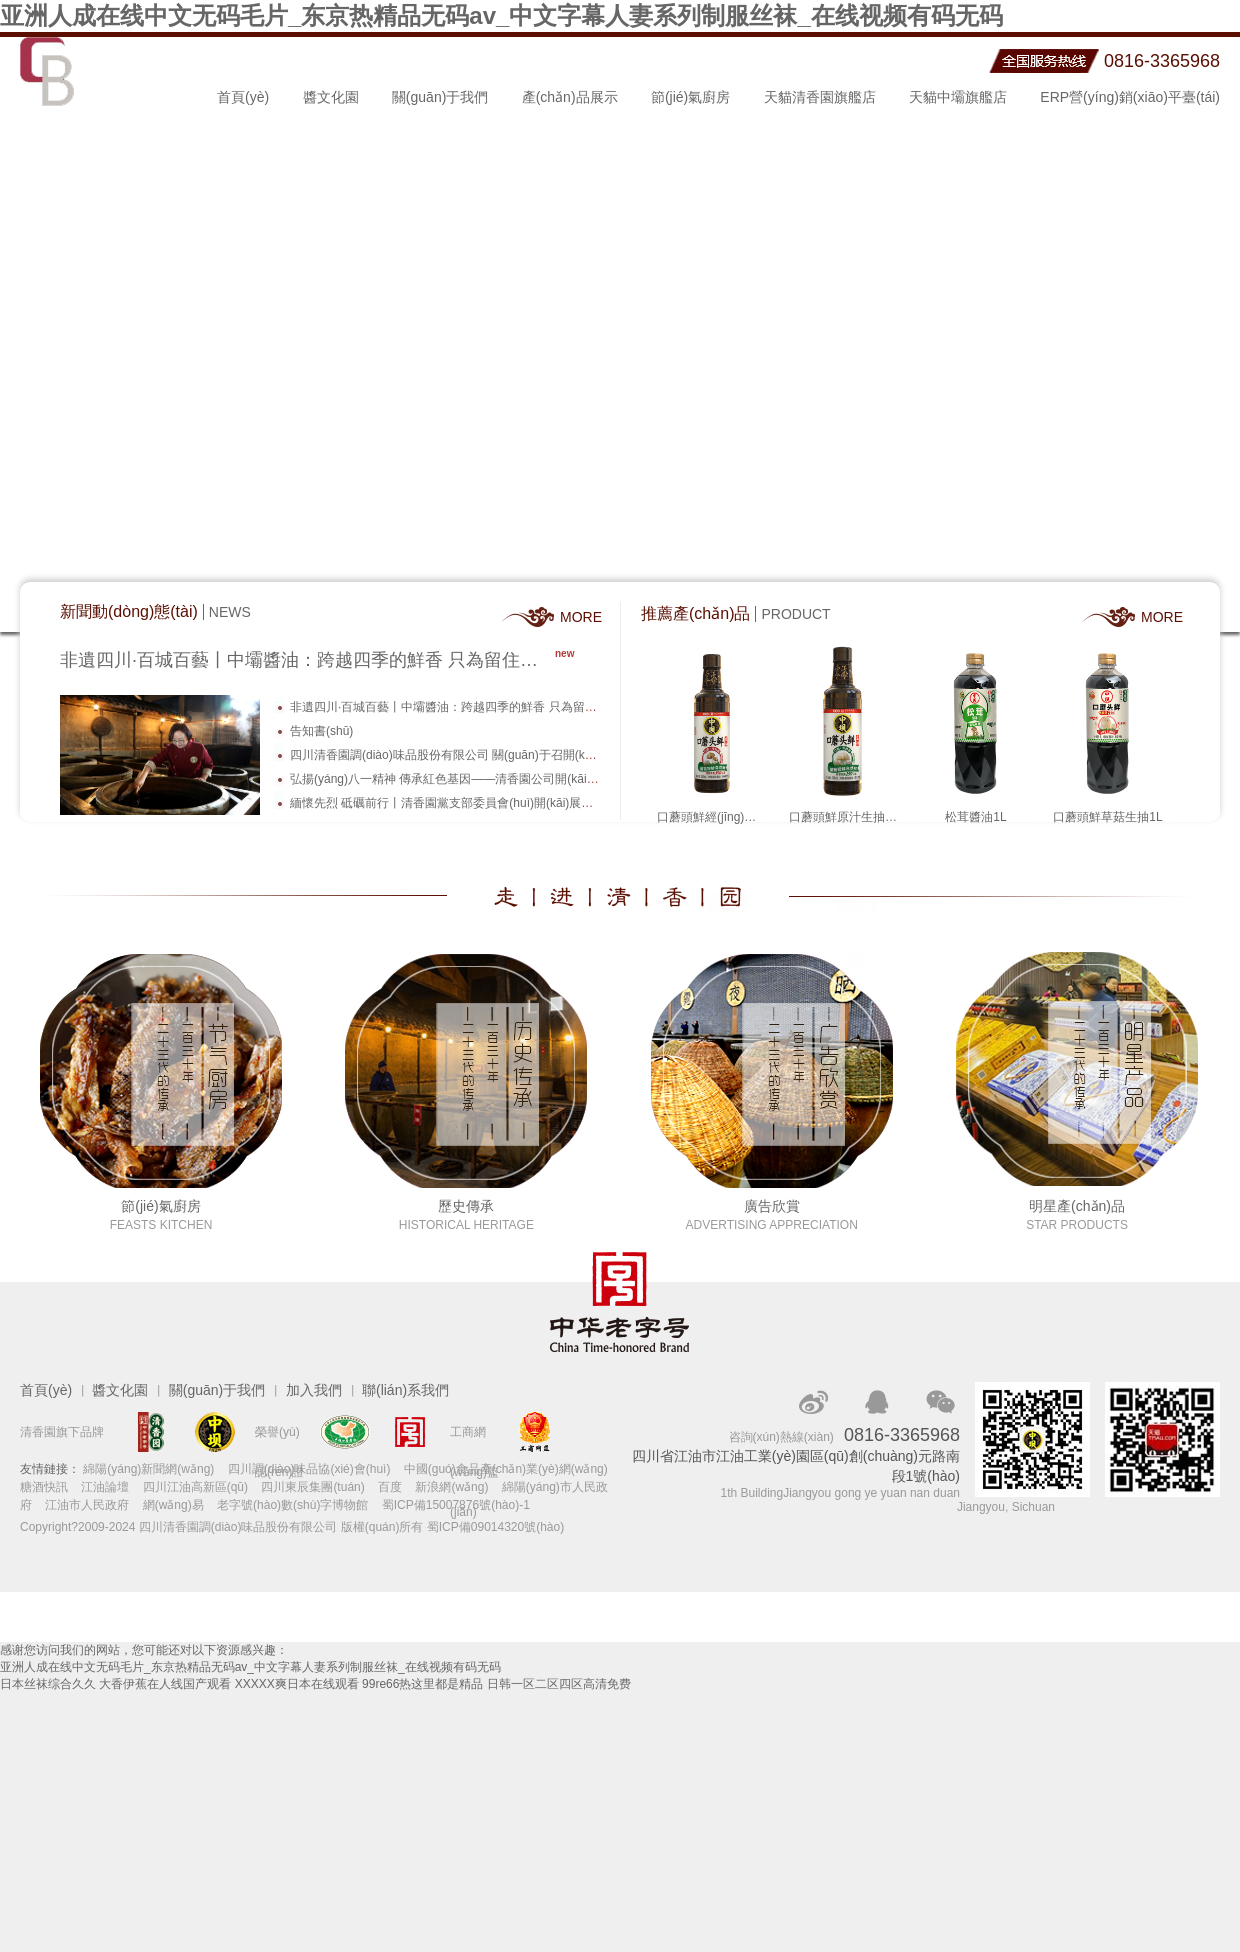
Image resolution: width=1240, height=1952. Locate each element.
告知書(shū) (321, 731)
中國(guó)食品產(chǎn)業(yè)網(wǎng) (506, 1469)
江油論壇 (105, 1487)
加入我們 (314, 1390)
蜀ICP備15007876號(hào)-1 (456, 1505)
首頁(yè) (243, 97)
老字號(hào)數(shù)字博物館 (292, 1505)
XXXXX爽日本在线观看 (297, 1684)
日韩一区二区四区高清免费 (559, 1684)
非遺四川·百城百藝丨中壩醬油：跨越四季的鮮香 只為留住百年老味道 (307, 660)
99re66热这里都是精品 (422, 1684)
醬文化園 (331, 97)
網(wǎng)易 (173, 1505)
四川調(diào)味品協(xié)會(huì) (309, 1469)
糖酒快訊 (44, 1487)
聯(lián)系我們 (405, 1390)
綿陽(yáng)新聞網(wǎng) (148, 1469)
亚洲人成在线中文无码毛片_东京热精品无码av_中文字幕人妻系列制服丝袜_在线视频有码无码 (501, 15)
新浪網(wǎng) (451, 1487)
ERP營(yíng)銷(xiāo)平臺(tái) (1130, 97)
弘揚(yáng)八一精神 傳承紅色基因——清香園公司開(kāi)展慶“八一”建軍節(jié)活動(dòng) (525, 779)
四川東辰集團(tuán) (312, 1487)
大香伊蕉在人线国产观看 (165, 1684)
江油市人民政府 (87, 1505)
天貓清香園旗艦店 (820, 97)
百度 (390, 1487)
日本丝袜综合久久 (48, 1684)
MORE (580, 617)
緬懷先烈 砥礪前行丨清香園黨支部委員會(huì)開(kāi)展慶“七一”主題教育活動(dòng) (511, 803)
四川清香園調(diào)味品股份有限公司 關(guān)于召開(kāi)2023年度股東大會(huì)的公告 (523, 755)
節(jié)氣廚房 (690, 97)
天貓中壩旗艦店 (958, 97)
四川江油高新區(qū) (195, 1487)
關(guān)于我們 (440, 97)
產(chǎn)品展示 (570, 97)
